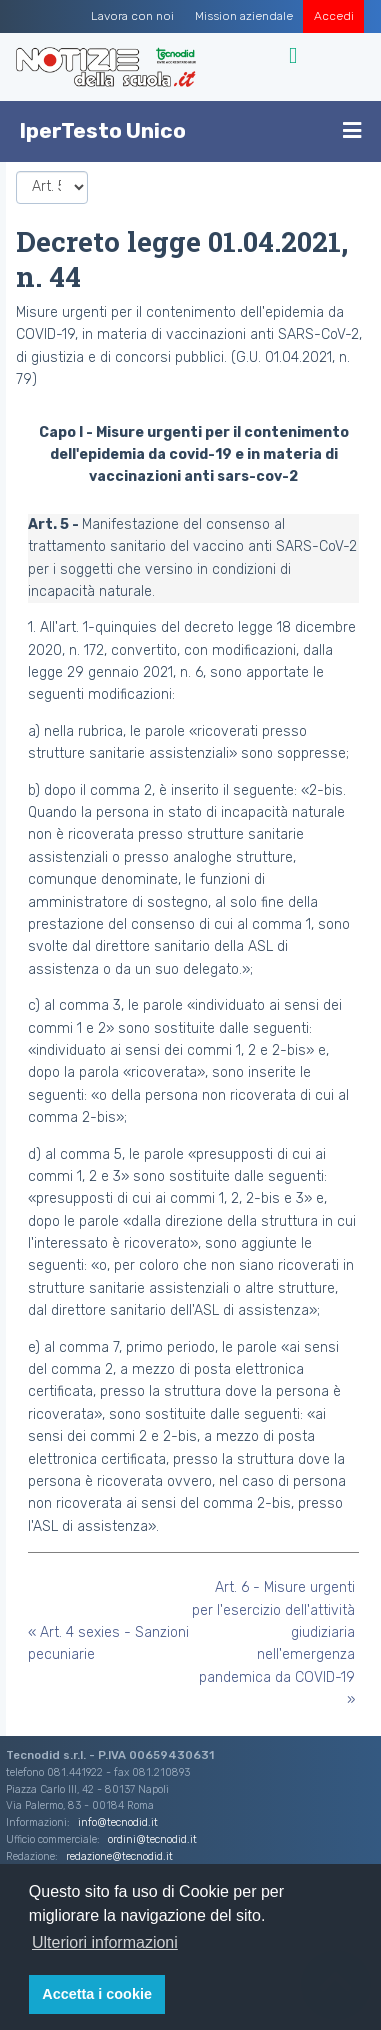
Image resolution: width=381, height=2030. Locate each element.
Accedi (334, 16)
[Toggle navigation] (295, 56)
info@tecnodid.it (118, 1822)
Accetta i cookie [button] (97, 1994)
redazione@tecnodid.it (119, 1856)
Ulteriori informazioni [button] (105, 1942)
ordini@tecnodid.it (152, 1839)
